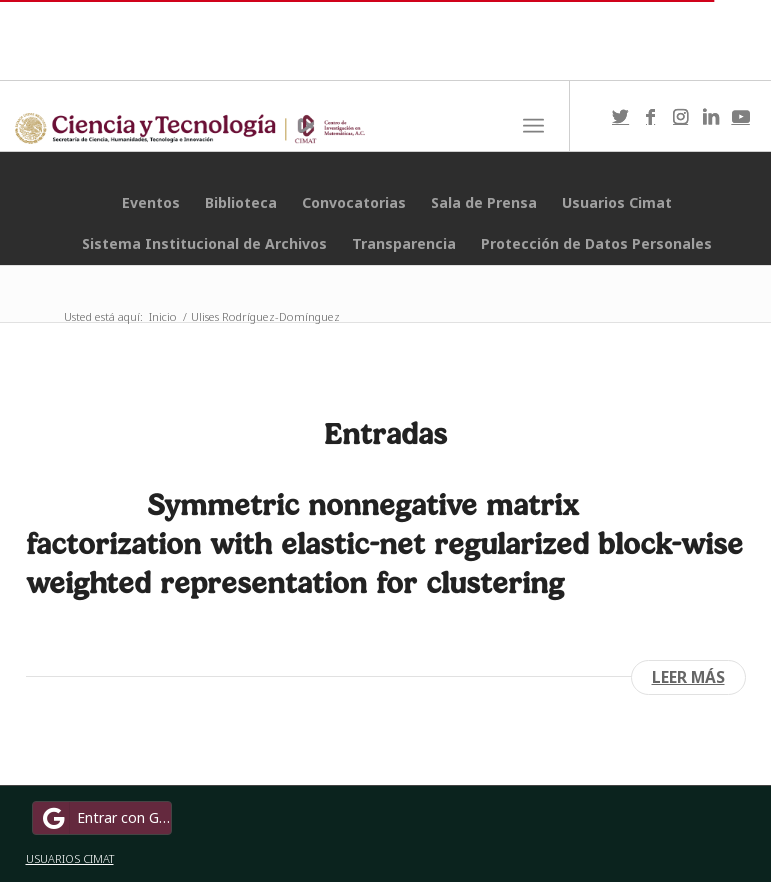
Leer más (688, 677)
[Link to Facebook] (651, 116)
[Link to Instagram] (681, 116)
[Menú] (533, 126)
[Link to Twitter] (621, 116)
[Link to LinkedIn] (711, 116)
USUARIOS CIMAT (70, 858)
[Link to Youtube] (741, 116)
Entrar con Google (105, 818)
